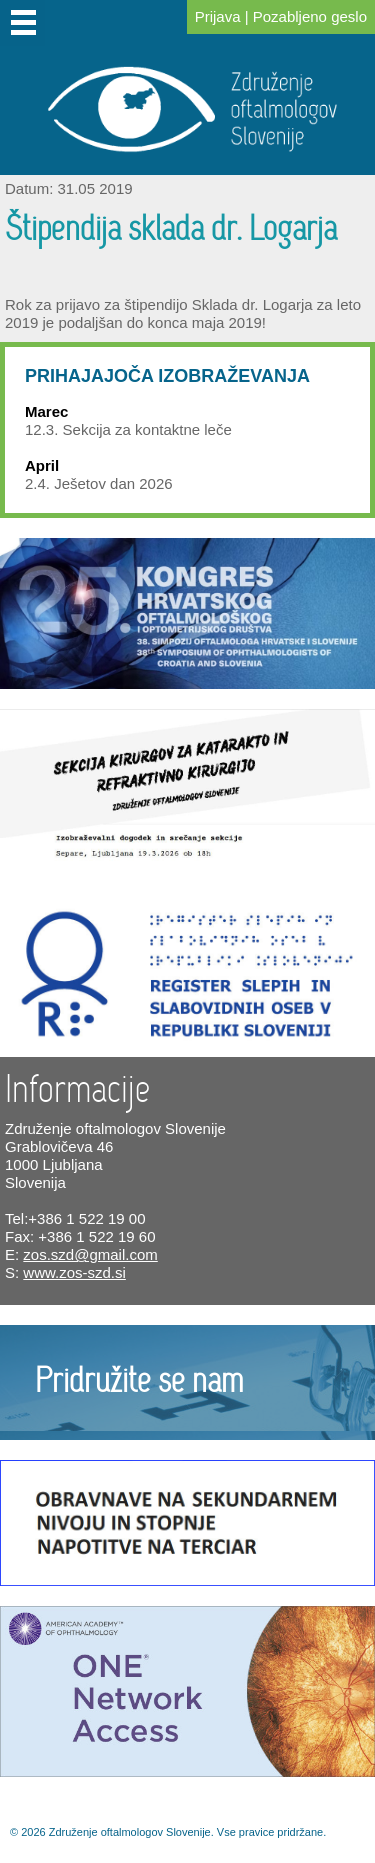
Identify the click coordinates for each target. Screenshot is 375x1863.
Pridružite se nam (139, 1382)
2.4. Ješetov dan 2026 (99, 483)
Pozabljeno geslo (310, 16)
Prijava (218, 16)
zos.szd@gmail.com (90, 1254)
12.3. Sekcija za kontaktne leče (128, 429)
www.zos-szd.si (74, 1272)
